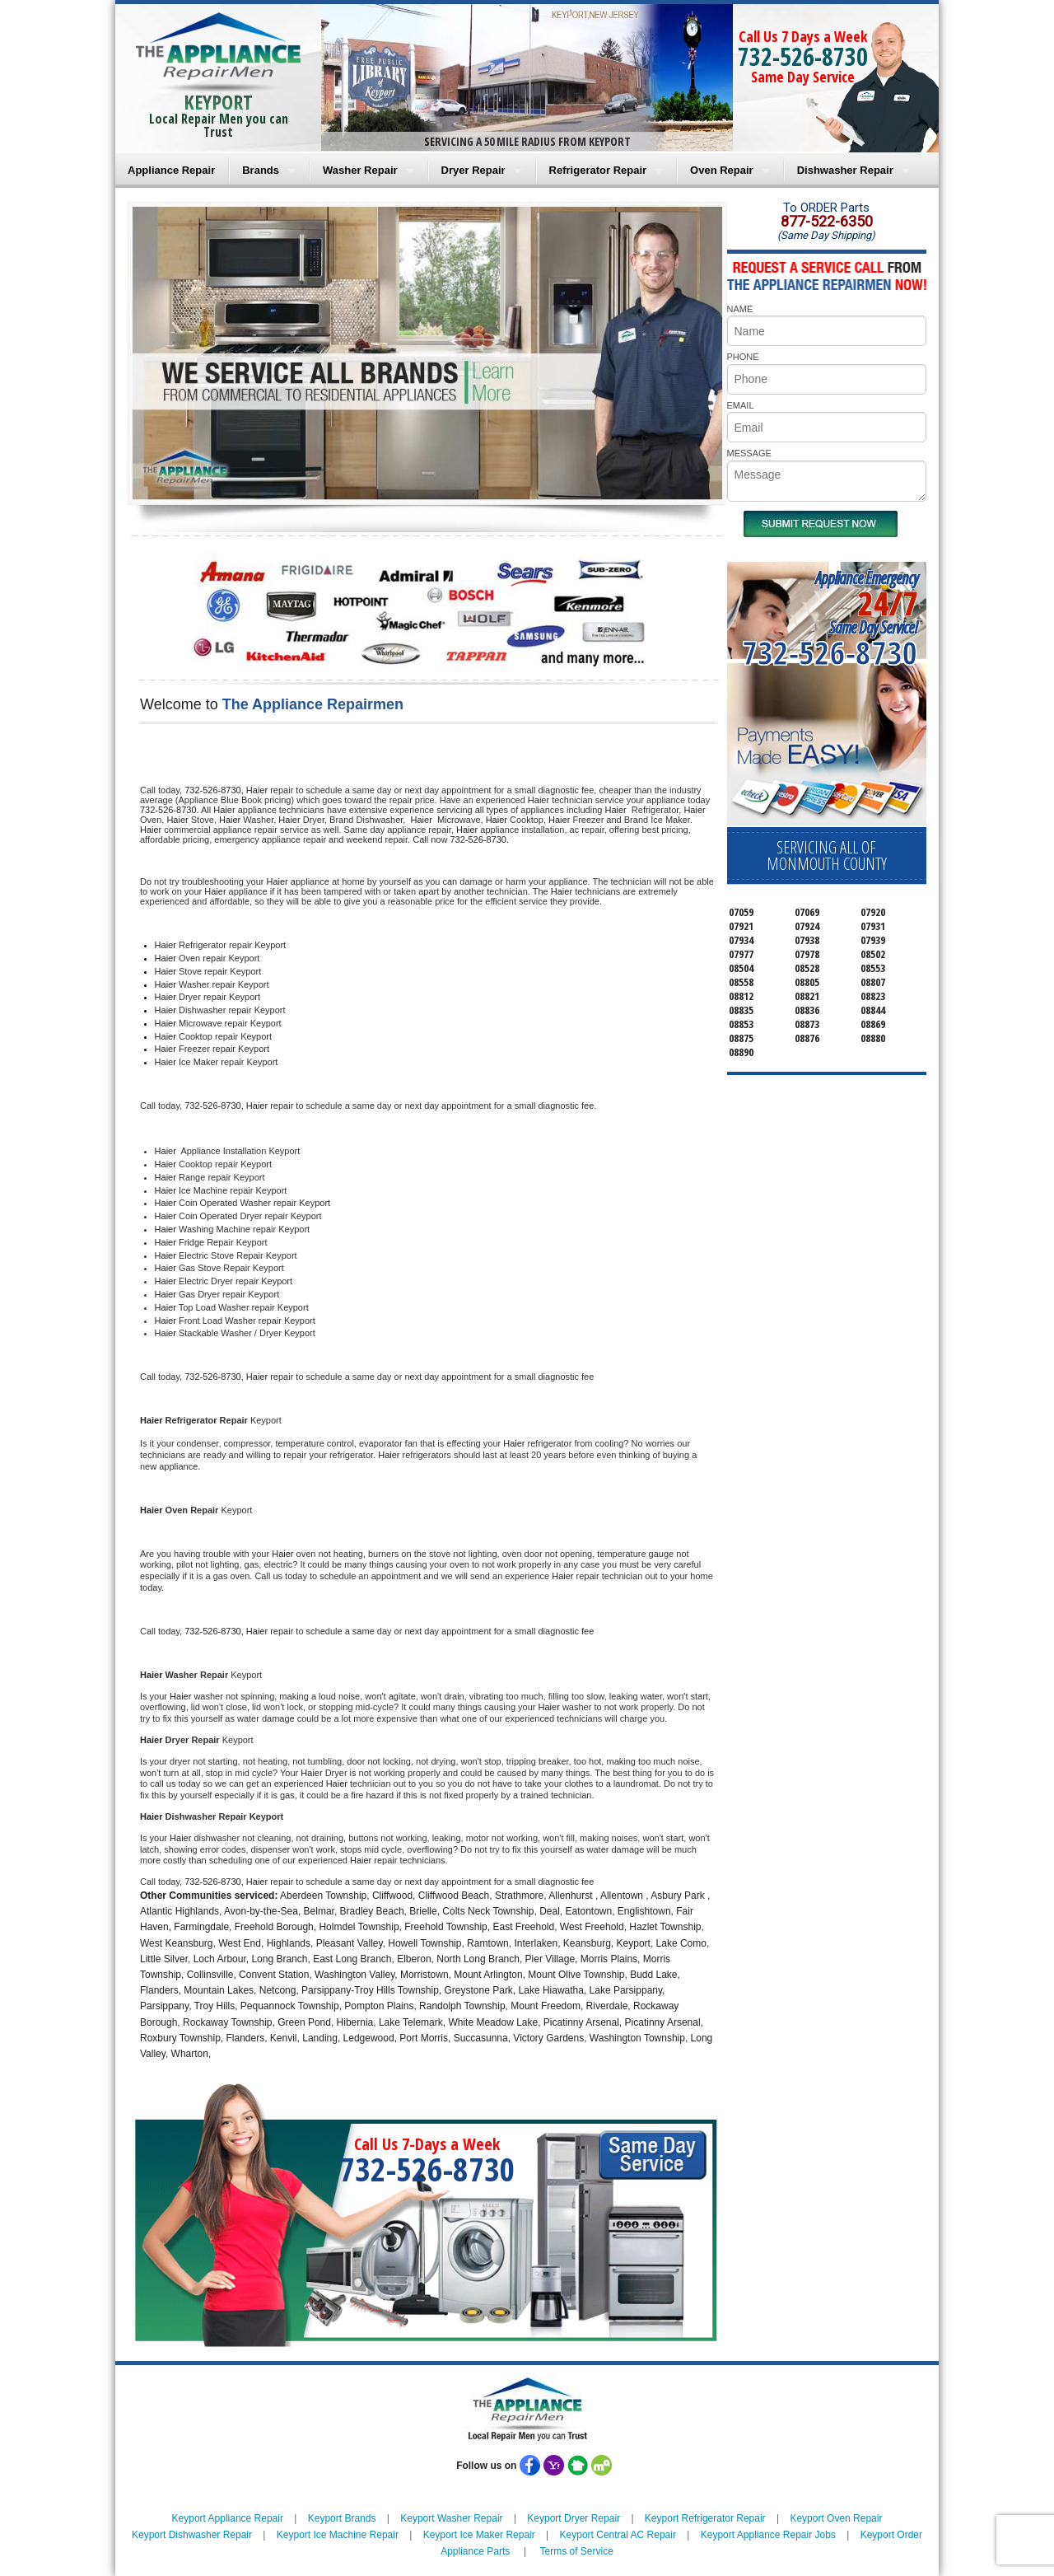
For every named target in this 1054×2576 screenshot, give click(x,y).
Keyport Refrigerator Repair (705, 2518)
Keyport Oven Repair (836, 2518)
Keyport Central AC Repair (618, 2535)
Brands (260, 170)
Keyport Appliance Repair (227, 2518)
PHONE (743, 357)
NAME (740, 309)
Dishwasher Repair (845, 170)
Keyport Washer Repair (451, 2518)
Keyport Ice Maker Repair (479, 2535)
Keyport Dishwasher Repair (192, 2535)
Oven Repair (721, 170)
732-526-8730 (803, 56)
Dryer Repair (473, 170)
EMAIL (740, 405)
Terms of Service (576, 2551)
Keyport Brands (342, 2518)
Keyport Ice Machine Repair (338, 2535)
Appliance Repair (171, 170)
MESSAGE (749, 453)
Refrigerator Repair (597, 170)
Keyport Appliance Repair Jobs (768, 2535)
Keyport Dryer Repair (573, 2518)
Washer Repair (360, 170)
